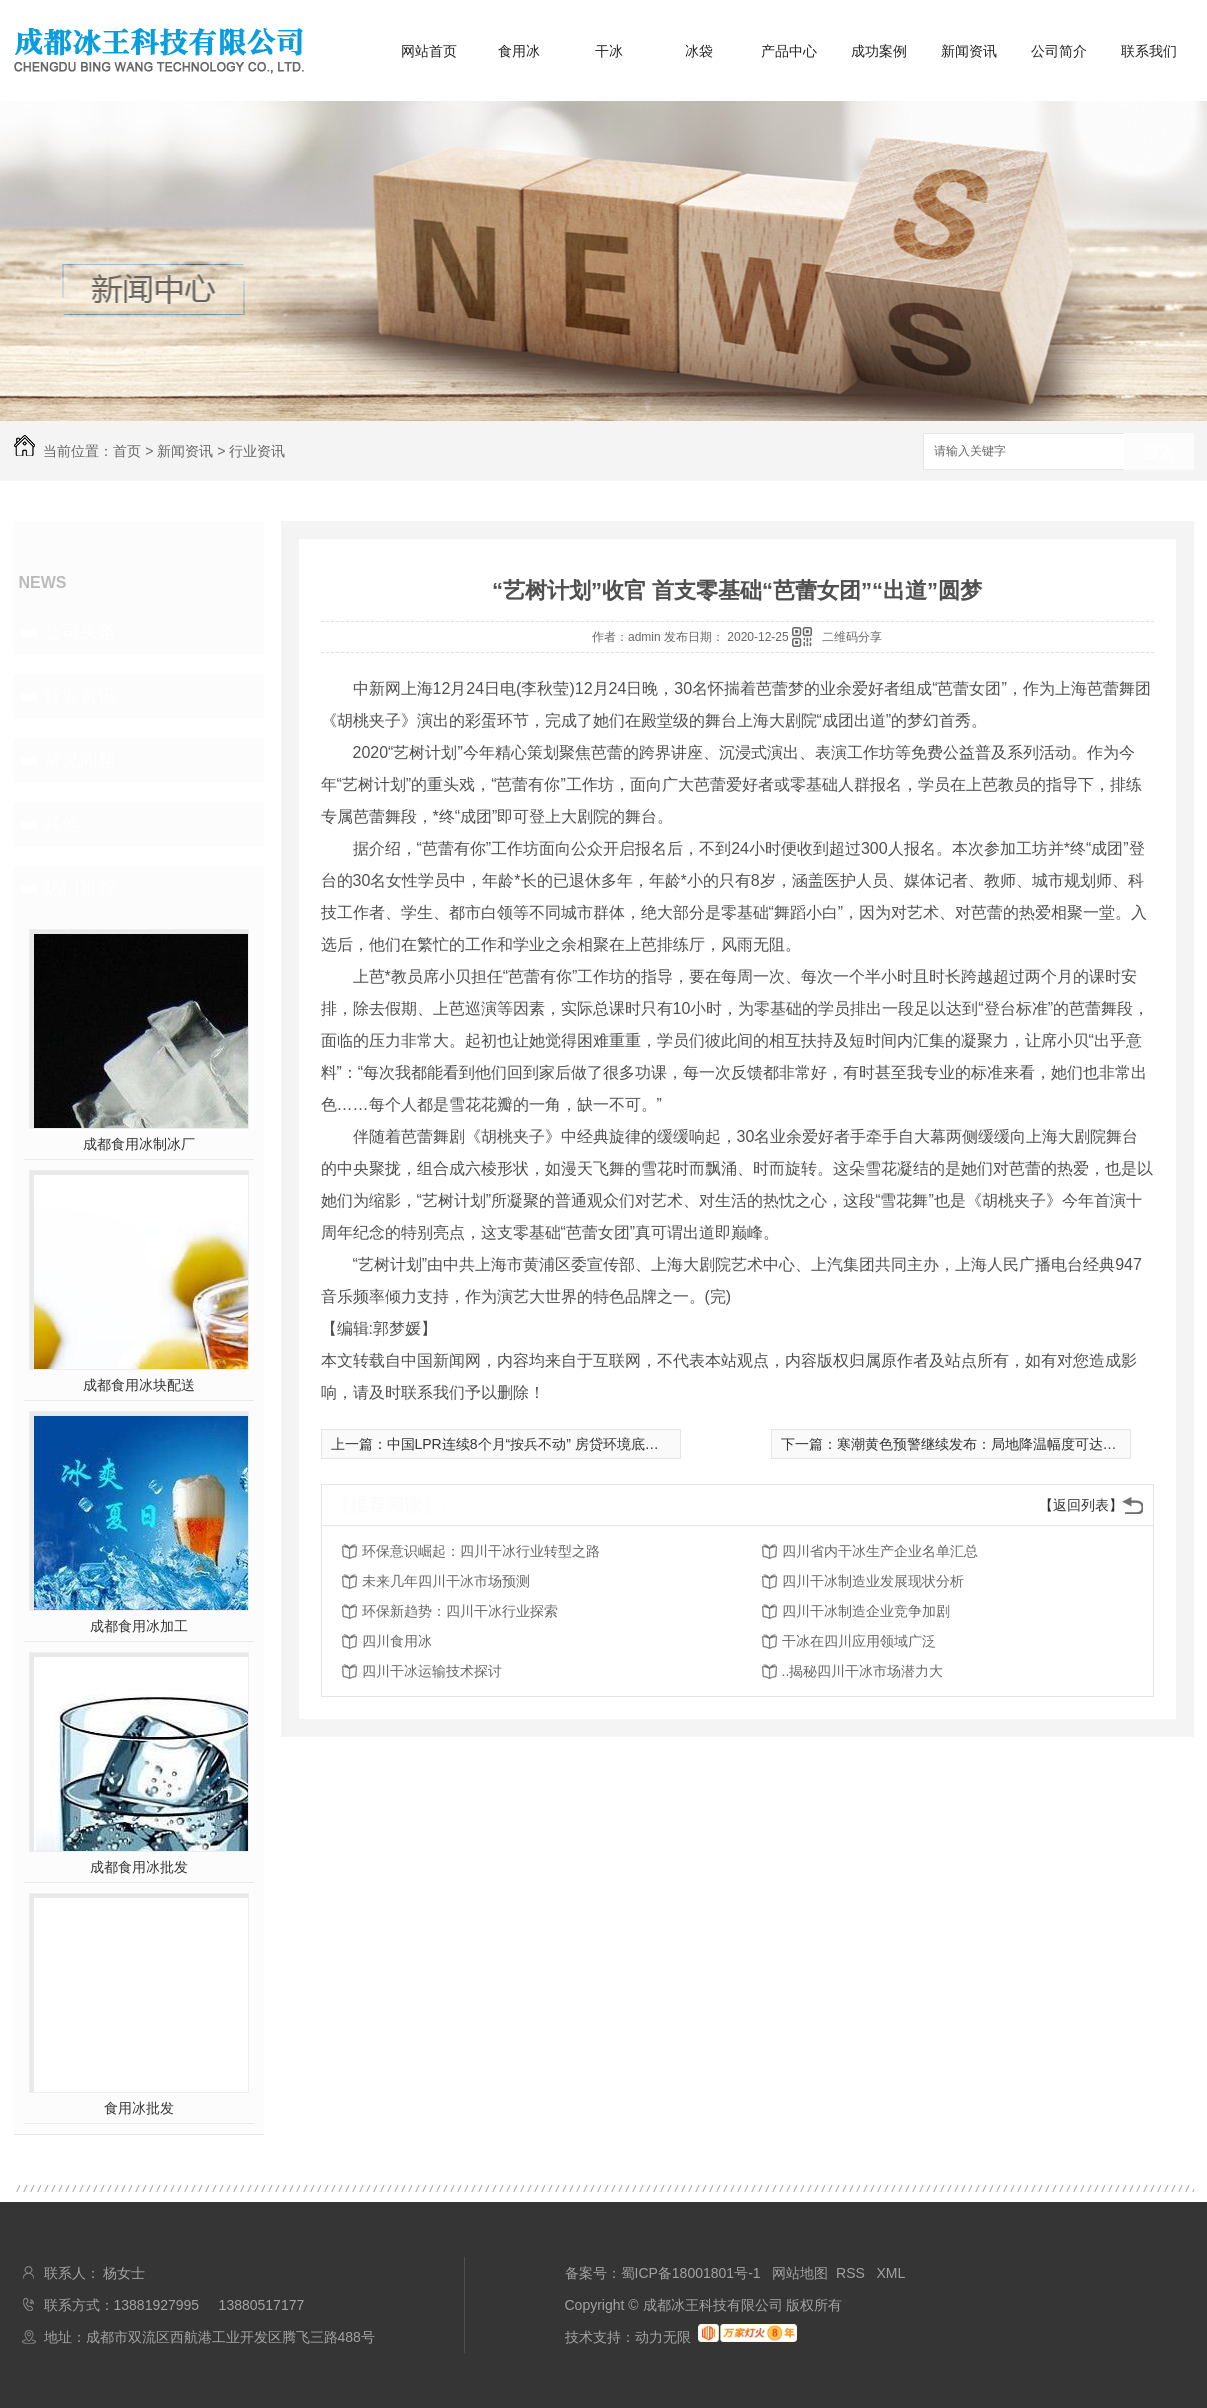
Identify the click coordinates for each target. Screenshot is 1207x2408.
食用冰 (519, 51)
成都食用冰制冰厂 (139, 1144)
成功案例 (879, 51)
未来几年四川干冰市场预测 (446, 1581)
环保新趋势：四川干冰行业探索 (460, 1611)
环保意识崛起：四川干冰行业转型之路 (481, 1551)
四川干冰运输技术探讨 (432, 1671)
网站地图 (800, 2273)
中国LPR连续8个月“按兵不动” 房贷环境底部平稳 (537, 1444)
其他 (62, 824)
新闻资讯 (969, 51)
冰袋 (699, 51)
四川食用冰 (397, 1641)
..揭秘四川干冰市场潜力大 (863, 1671)
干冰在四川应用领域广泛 (859, 1641)
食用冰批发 (139, 2108)
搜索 (1159, 452)
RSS (852, 2273)
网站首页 (429, 51)
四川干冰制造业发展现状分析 (873, 1581)
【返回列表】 (1081, 1505)
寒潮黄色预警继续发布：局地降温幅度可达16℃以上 (998, 1444)
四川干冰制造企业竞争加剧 (866, 1611)
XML (891, 2273)
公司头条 (80, 632)
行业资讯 (257, 451)
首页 (127, 451)
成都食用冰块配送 (139, 1385)
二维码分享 (852, 637)
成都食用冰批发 (139, 1867)
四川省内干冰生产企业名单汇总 (880, 1551)
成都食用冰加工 (139, 1626)
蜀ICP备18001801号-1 (691, 2273)
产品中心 (789, 51)
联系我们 (1149, 51)
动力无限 (663, 2337)
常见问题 (80, 760)
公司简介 (1059, 51)
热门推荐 (80, 888)
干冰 (609, 51)
